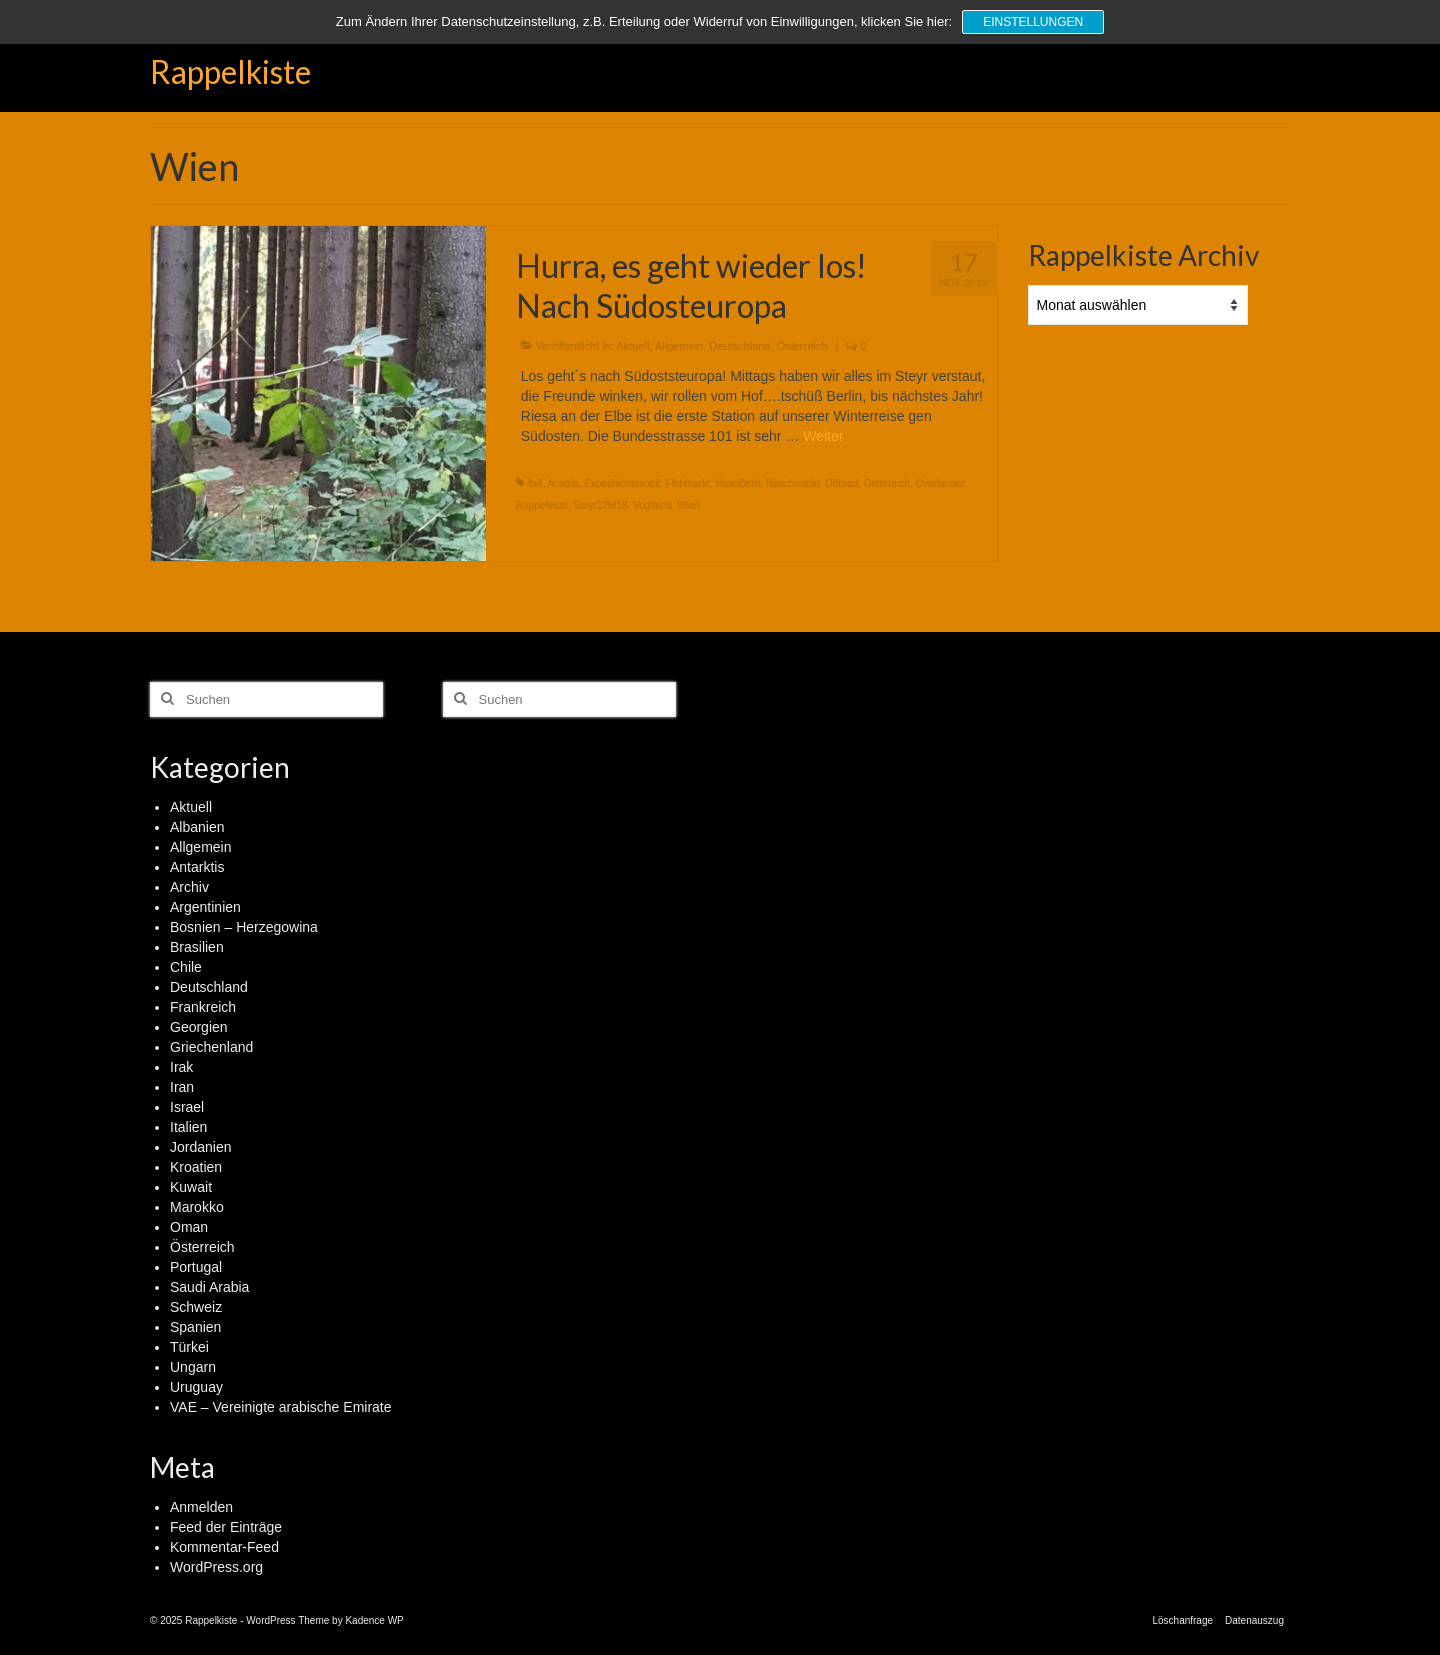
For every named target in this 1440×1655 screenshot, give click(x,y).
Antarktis (197, 867)
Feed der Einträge (226, 1527)
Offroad (841, 483)
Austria (563, 483)
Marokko (197, 1207)
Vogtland (652, 505)
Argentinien (205, 907)
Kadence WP (374, 1620)
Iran (182, 1087)
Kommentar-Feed (224, 1547)
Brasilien (197, 947)
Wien (689, 505)
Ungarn (193, 1367)
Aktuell (632, 346)
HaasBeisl (738, 483)
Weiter (823, 436)
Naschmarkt (792, 483)
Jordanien (201, 1147)
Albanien (197, 827)
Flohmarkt (688, 483)
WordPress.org (216, 1567)
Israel (187, 1107)
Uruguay (196, 1387)
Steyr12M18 (601, 505)
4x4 (535, 483)
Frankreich (203, 1007)
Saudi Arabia (209, 1287)
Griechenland (211, 1047)
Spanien (195, 1327)
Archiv (189, 887)
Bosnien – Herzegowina (244, 927)
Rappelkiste (230, 71)
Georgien (199, 1027)
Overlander (940, 483)
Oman (189, 1227)
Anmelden (201, 1507)
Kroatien (196, 1167)
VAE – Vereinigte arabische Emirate (281, 1407)
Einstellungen (1033, 22)
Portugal (196, 1267)
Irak (181, 1067)
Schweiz (196, 1307)
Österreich (802, 346)
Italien (188, 1127)
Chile (186, 967)
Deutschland (739, 346)
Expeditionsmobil (622, 483)
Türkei (189, 1347)
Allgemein (679, 346)
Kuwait (191, 1187)
